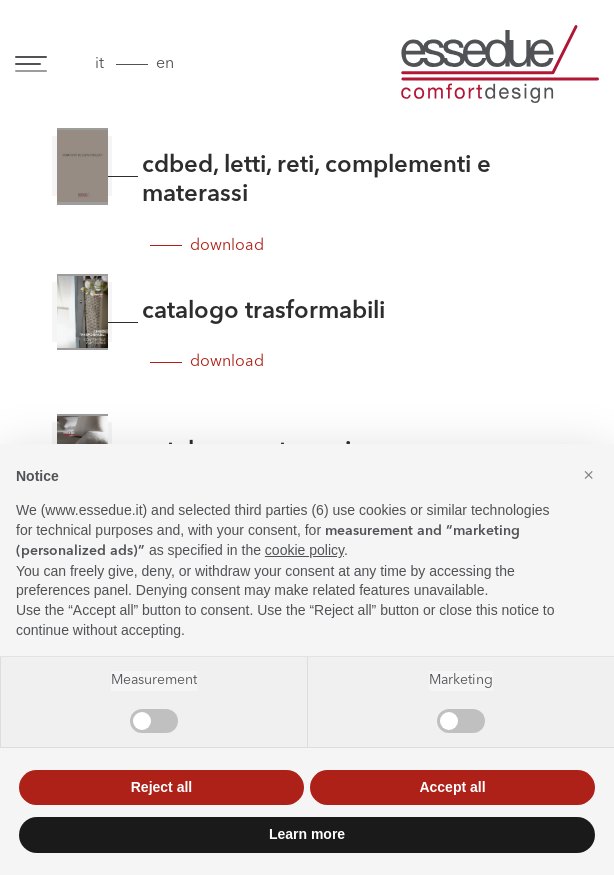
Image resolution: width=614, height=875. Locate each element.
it (99, 64)
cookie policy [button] (304, 550)
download (227, 246)
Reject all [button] (161, 787)
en (165, 64)
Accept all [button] (452, 787)
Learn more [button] (307, 834)
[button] (588, 476)
